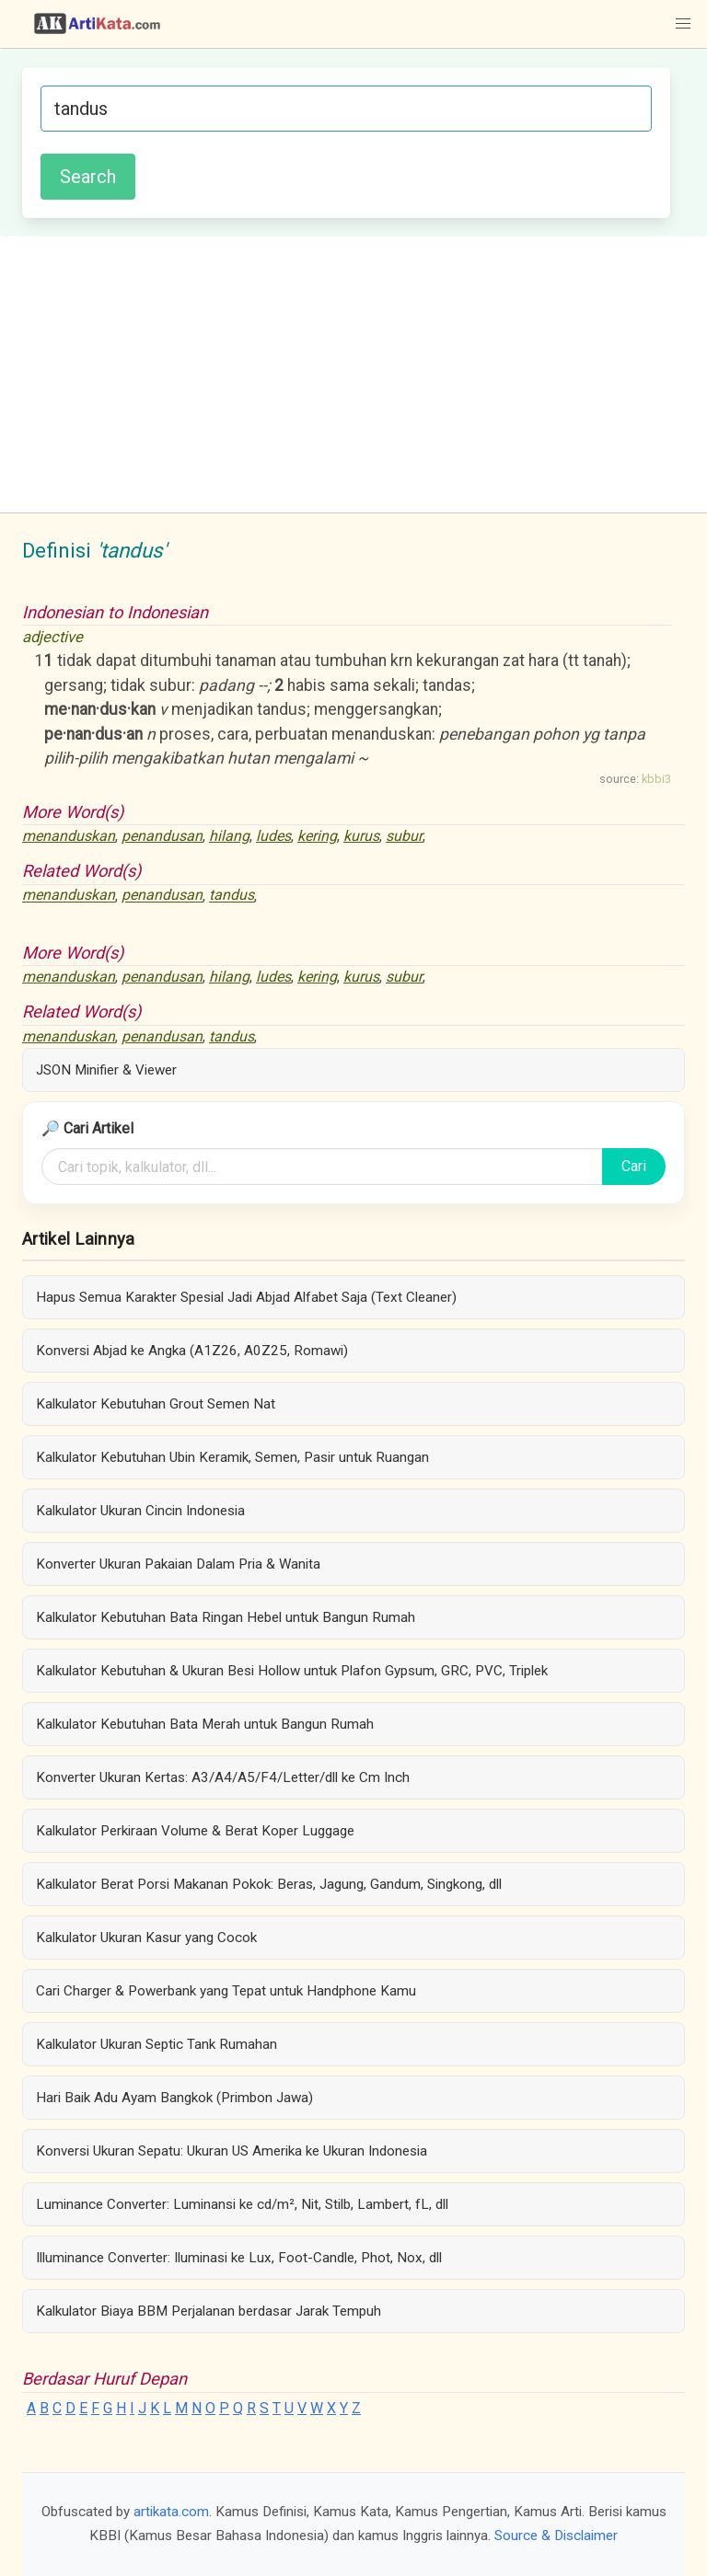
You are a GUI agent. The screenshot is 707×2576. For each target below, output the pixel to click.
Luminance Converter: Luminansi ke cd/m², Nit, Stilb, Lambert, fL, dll (242, 2204)
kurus (361, 836)
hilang (229, 836)
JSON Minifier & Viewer (106, 1070)
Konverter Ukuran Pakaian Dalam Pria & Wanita (178, 1564)
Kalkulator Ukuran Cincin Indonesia (140, 1510)
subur (404, 836)
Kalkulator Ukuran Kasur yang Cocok (146, 1937)
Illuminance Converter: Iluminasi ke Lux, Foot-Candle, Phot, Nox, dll (239, 2257)
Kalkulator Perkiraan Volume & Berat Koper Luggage (195, 1831)
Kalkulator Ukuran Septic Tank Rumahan (156, 2044)
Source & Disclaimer (556, 2535)
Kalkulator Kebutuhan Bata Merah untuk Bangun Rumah (205, 1724)
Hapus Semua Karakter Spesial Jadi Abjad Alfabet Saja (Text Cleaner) (246, 1297)
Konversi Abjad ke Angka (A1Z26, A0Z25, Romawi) (192, 1350)
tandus (231, 895)
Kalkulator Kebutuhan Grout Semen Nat (155, 1404)
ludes (273, 836)
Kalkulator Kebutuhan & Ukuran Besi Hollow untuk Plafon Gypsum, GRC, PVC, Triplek (292, 1670)
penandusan (162, 836)
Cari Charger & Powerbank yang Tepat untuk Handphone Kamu (226, 1991)
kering (317, 836)
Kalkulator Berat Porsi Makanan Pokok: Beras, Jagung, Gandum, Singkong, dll (269, 1884)
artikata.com (171, 2511)
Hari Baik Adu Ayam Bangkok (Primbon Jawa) (174, 2097)
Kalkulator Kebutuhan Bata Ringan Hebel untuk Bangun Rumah (225, 1617)
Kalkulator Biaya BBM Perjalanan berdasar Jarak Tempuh (208, 2311)
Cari (633, 1166)
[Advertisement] (353, 374)
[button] (683, 24)
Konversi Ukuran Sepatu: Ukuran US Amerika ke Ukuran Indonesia (231, 2151)
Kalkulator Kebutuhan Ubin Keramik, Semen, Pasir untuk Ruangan (232, 1457)
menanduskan (68, 836)
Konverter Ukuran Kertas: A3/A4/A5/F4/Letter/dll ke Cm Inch (223, 1777)
